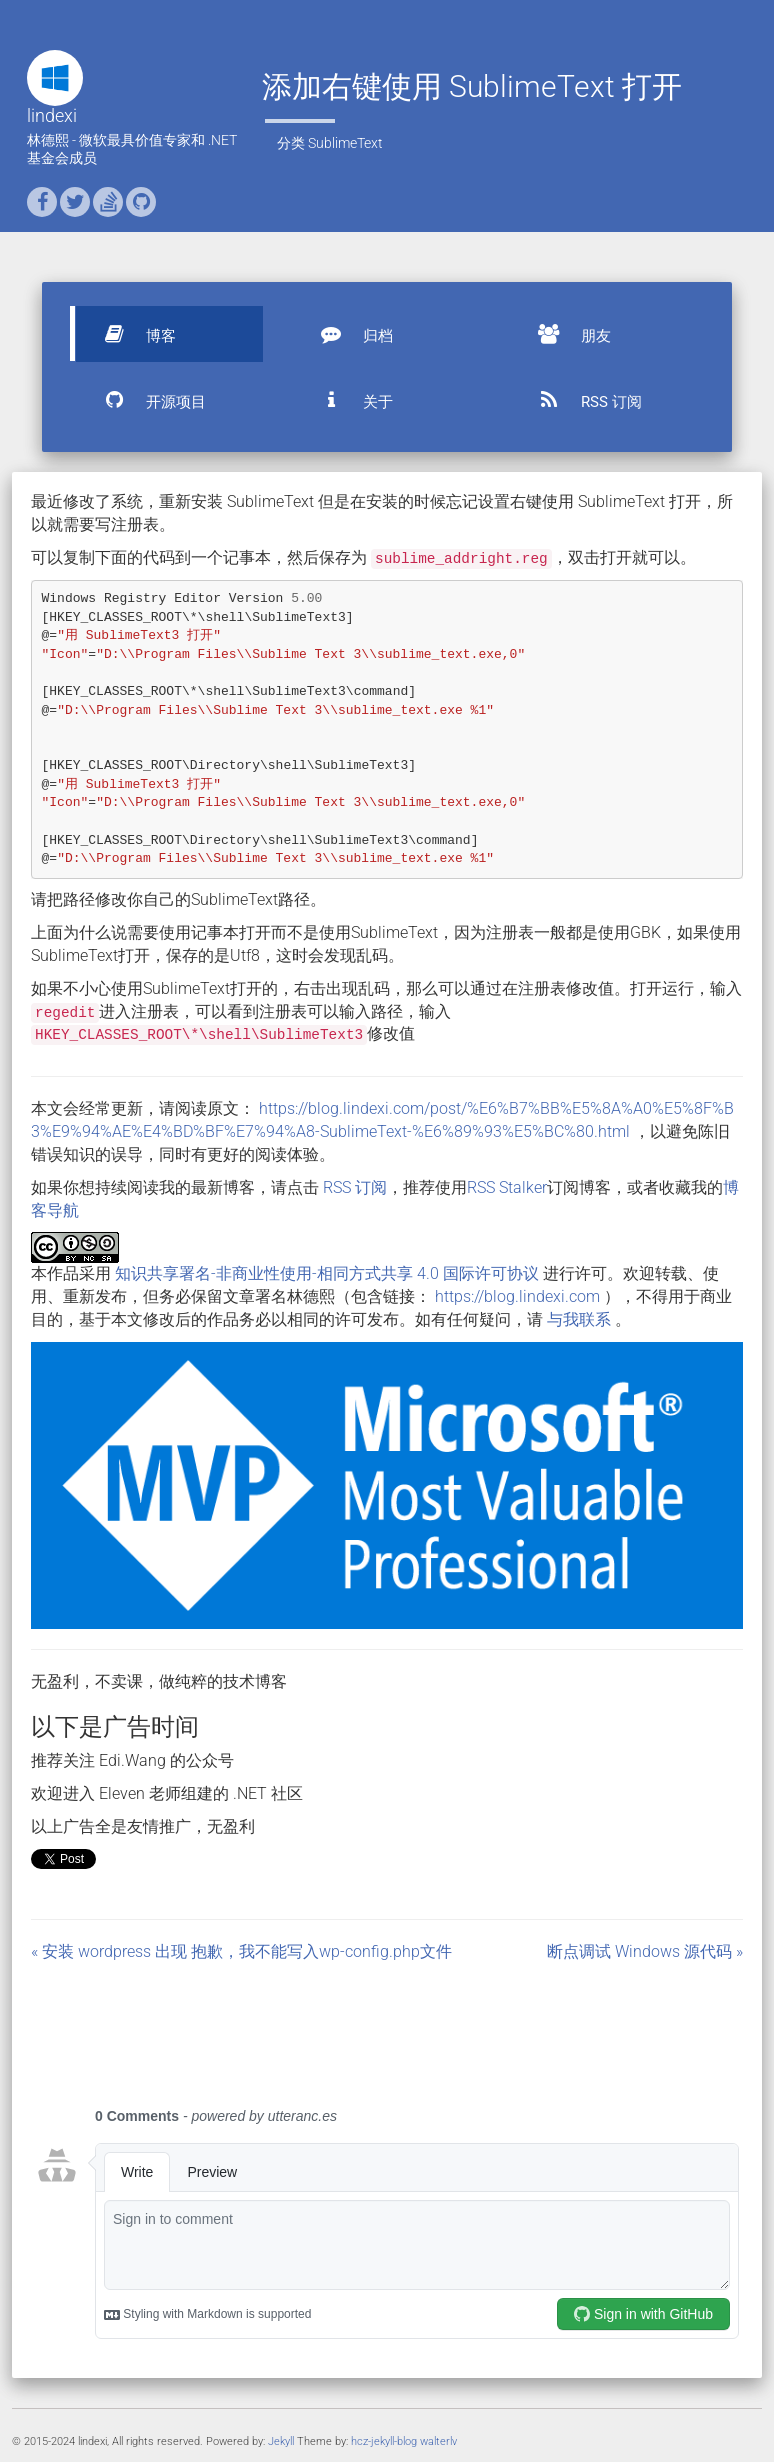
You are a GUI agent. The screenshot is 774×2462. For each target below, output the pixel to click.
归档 (348, 334)
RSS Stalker (507, 1187)
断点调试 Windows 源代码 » (645, 1951)
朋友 (566, 334)
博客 (131, 334)
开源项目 (146, 400)
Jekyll (281, 2441)
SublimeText (345, 143)
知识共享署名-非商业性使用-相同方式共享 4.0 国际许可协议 (327, 1273)
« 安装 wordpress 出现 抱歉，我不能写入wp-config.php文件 (241, 1951)
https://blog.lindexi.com (517, 1296)
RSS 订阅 (581, 400)
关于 (348, 400)
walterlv (438, 2441)
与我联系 (579, 1319)
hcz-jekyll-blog (384, 2441)
